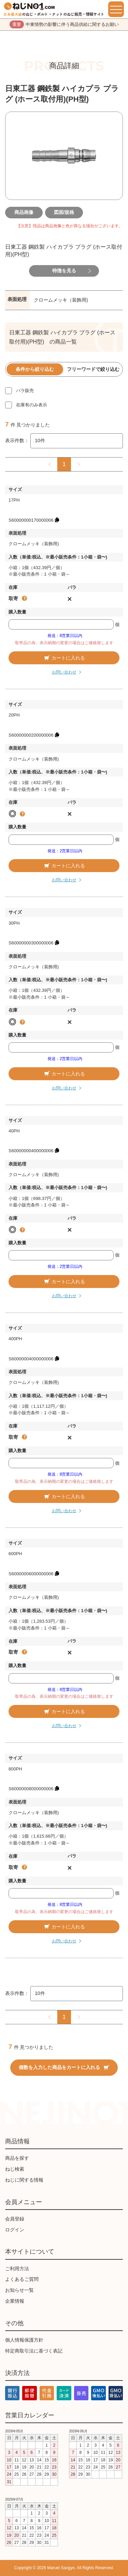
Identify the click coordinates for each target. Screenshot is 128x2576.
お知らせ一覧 (19, 2290)
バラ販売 (25, 390)
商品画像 (23, 212)
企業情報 (14, 2301)
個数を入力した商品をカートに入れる (64, 2067)
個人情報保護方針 (24, 2340)
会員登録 (14, 2219)
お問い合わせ (64, 672)
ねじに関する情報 (24, 2180)
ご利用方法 (17, 2268)
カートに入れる (64, 658)
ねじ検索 (14, 2169)
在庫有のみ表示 (31, 404)
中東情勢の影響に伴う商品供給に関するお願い (64, 24)
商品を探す (17, 2158)
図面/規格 (64, 212)
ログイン (14, 2229)
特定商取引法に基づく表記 (33, 2351)
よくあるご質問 (22, 2279)
